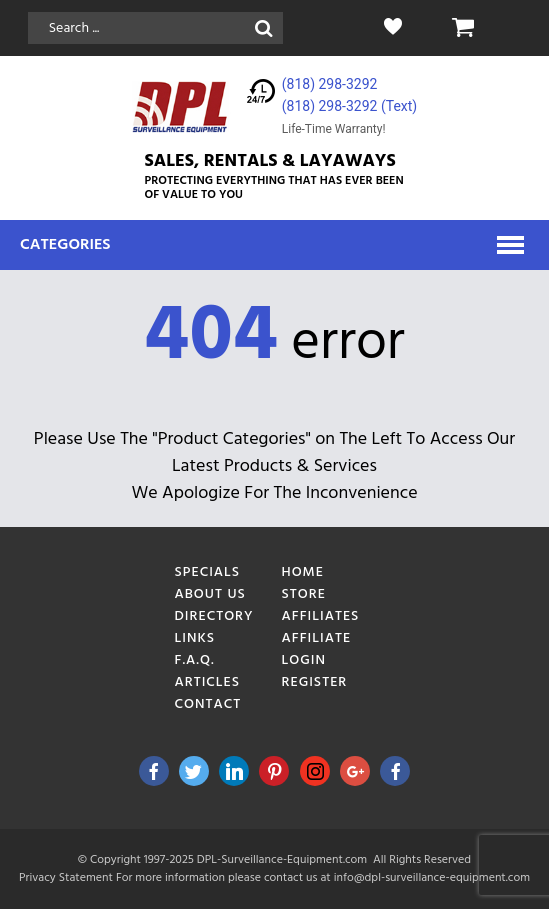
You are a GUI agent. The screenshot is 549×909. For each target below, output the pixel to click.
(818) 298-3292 (330, 84)
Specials (207, 572)
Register (314, 682)
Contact (207, 704)
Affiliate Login (316, 649)
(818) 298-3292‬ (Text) (349, 106)
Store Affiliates (320, 605)
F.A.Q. (194, 660)
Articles (207, 682)
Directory (213, 616)
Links (194, 638)
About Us (209, 594)
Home (302, 572)
